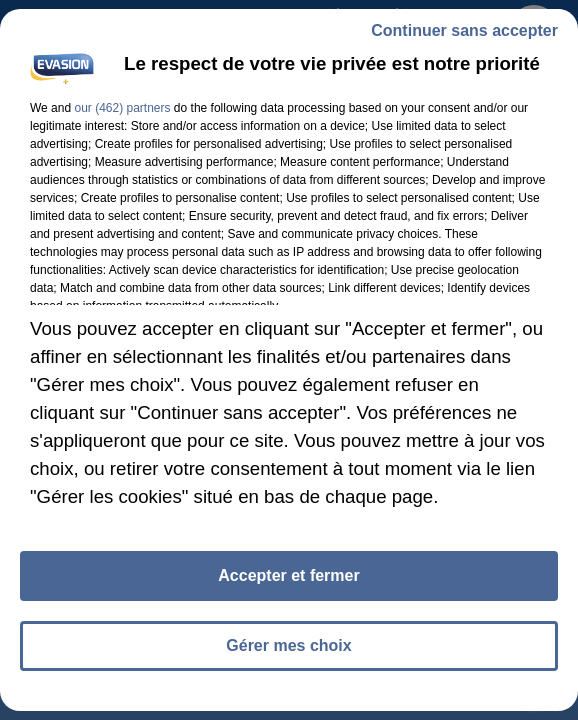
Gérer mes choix (288, 645)
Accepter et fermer (288, 575)
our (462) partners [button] (122, 108)
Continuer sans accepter (464, 30)
